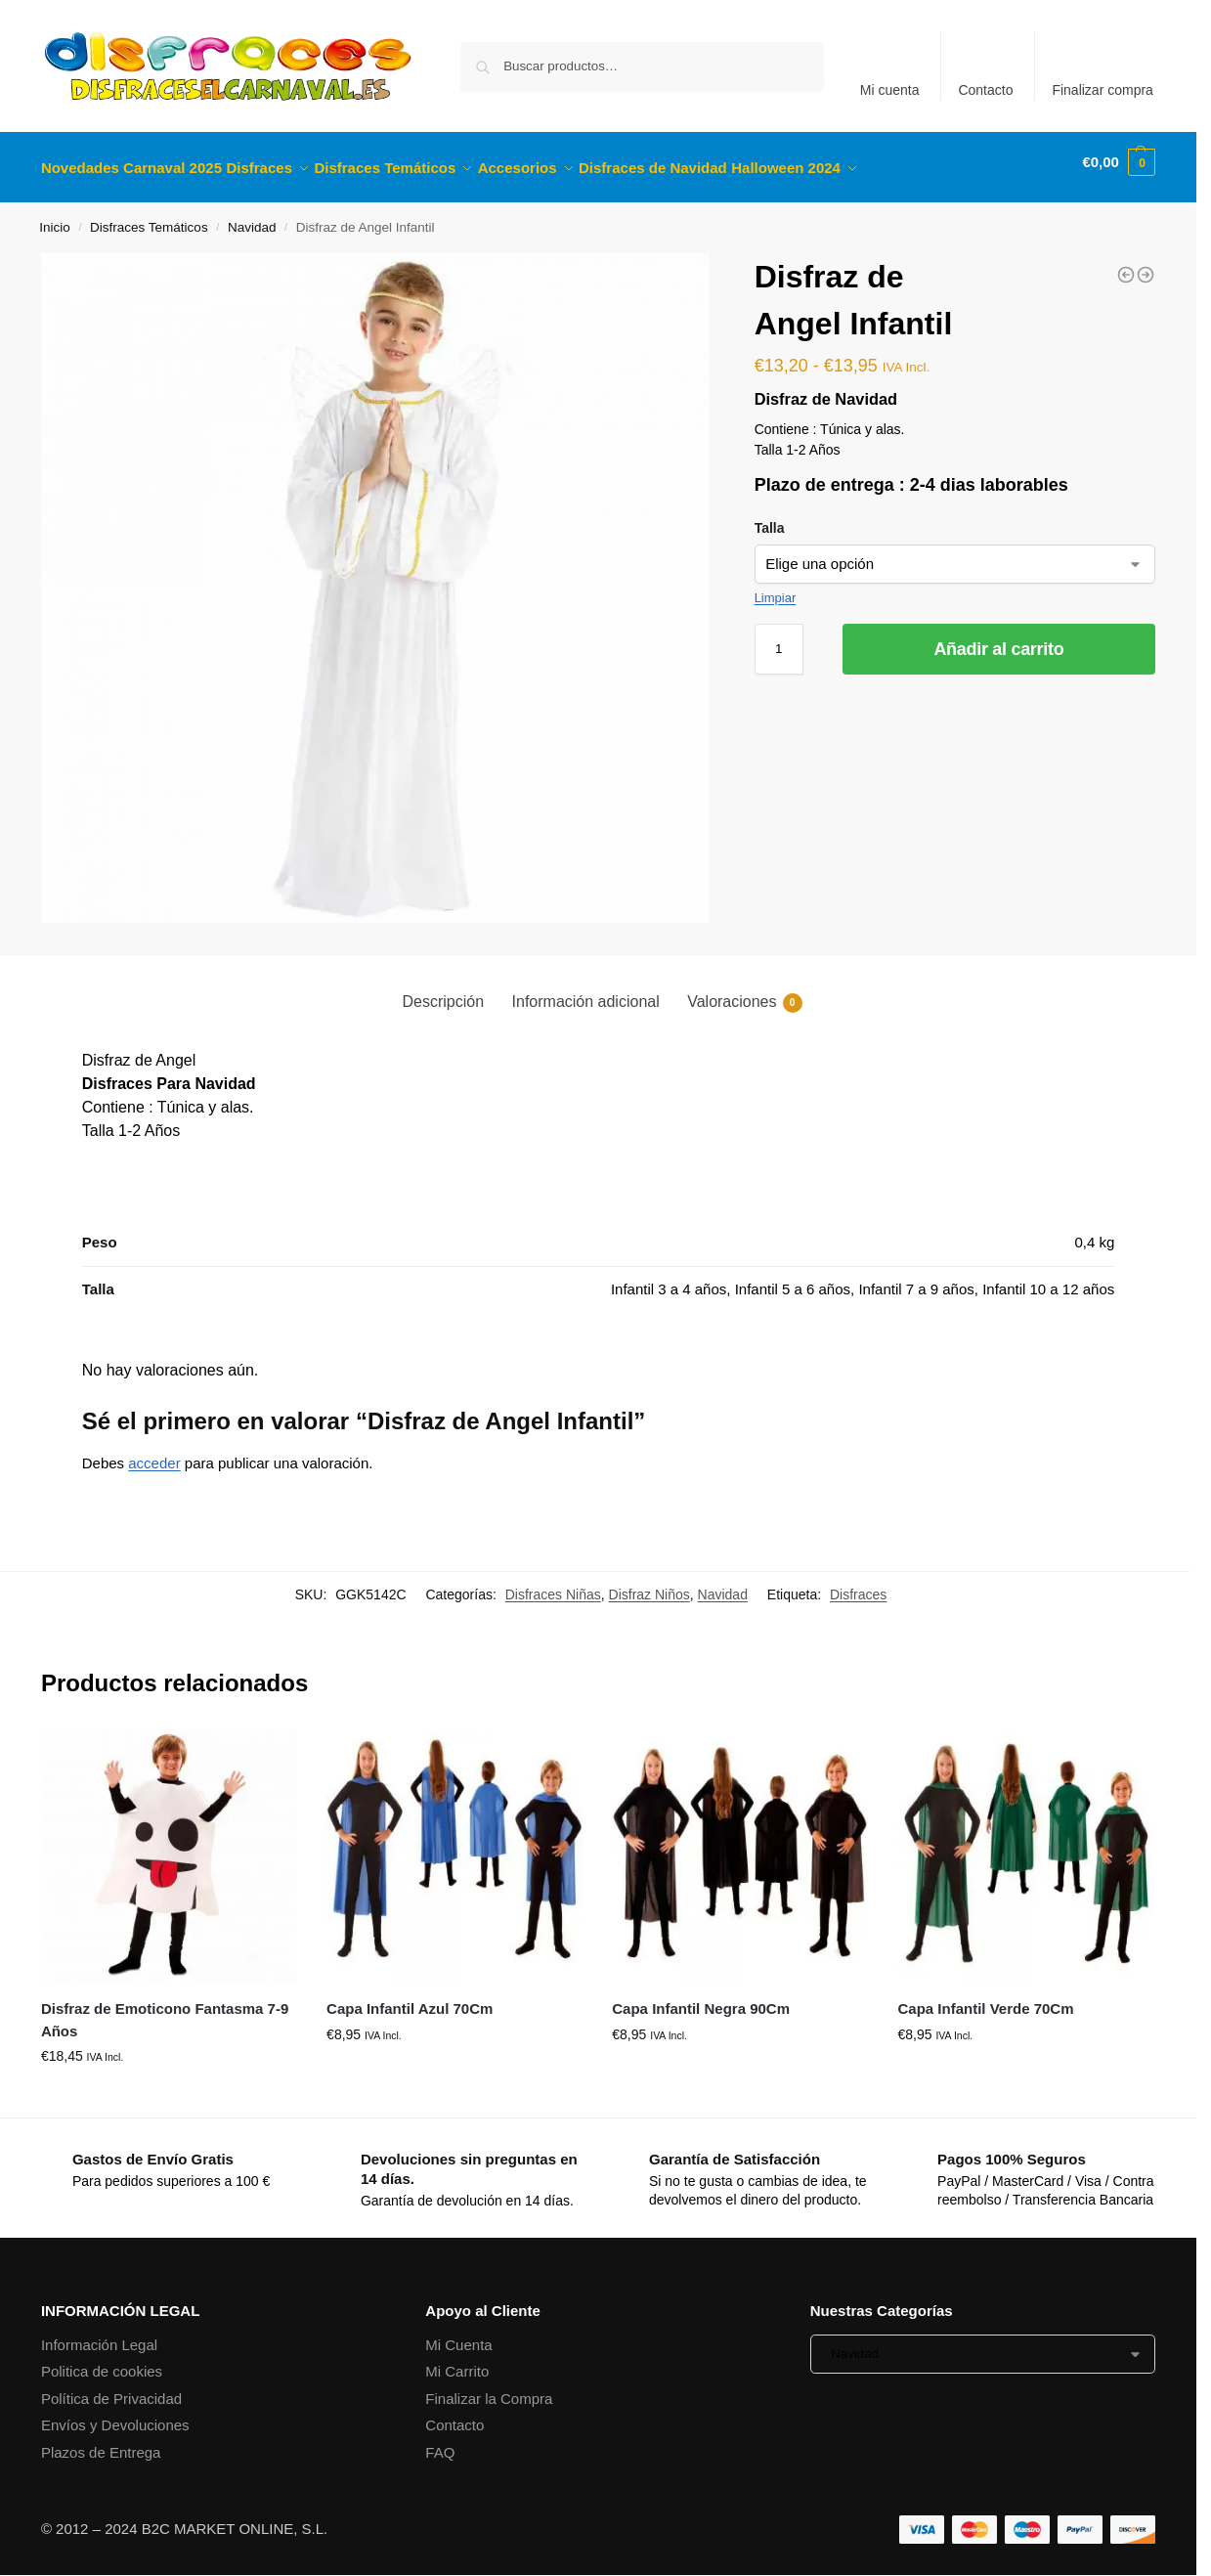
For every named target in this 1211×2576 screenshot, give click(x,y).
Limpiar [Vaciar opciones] (776, 586)
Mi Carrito (457, 2360)
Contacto (985, 90)
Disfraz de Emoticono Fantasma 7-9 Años (164, 2009)
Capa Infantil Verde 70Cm (985, 1997)
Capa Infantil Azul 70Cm (409, 1997)
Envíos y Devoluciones (115, 2414)
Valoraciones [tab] (744, 991)
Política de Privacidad (111, 2388)
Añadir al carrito (998, 637)
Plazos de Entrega (101, 2441)
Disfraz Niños (649, 1584)
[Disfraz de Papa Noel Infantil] (1126, 264)
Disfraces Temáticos (149, 216)
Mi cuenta (890, 90)
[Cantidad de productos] (779, 637)
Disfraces (858, 1584)
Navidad (252, 216)
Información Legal (99, 2334)
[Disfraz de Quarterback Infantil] (1145, 264)
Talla (770, 516)
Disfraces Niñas (553, 1584)
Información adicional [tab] (586, 990)
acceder (154, 1452)
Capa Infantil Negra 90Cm (701, 1997)
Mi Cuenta (458, 2334)
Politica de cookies (101, 2360)
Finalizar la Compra (488, 2388)
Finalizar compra (1102, 90)
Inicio (54, 216)
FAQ (439, 2441)
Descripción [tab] (443, 990)
